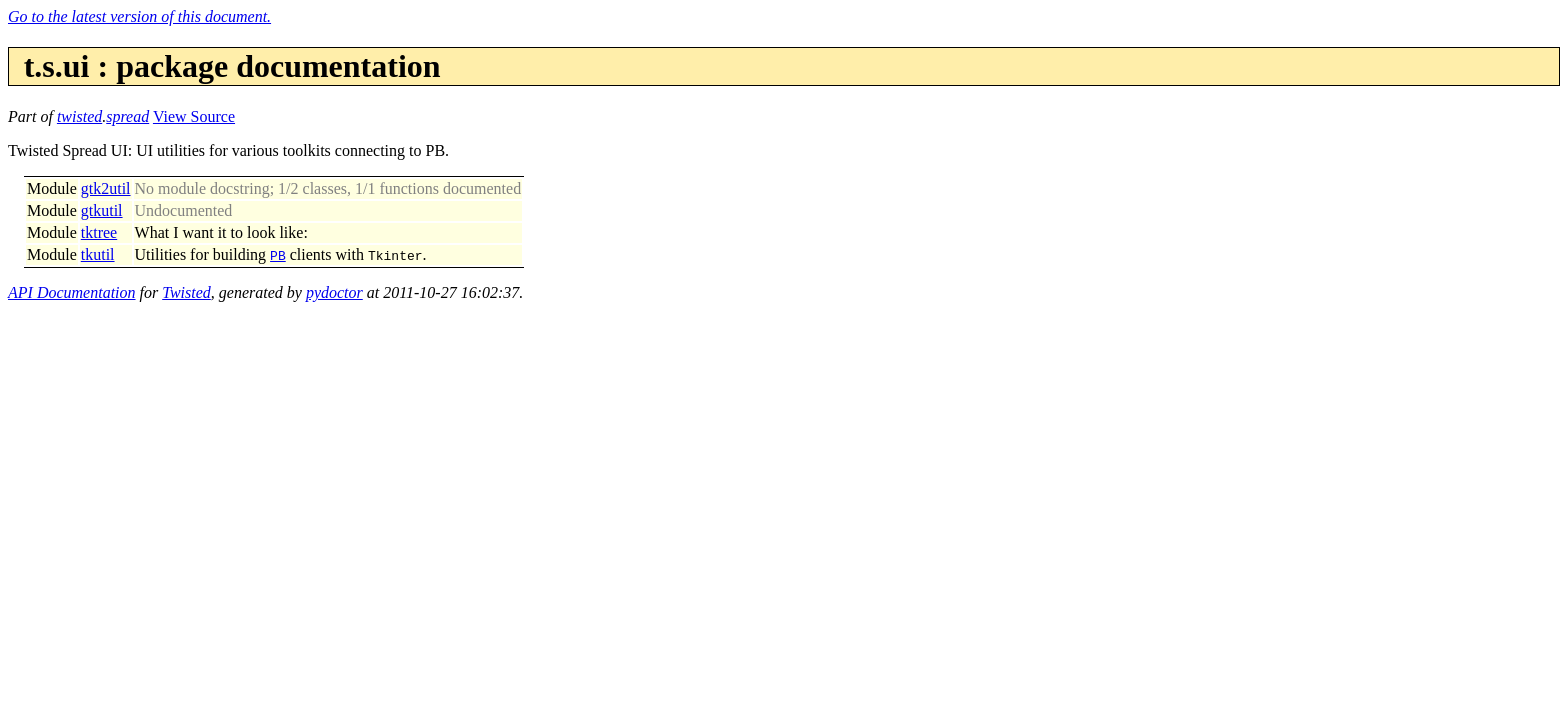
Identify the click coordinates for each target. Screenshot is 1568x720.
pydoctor (334, 292)
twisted (79, 116)
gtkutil (102, 210)
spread (127, 116)
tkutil (98, 254)
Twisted (186, 292)
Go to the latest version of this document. (139, 16)
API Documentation (72, 292)
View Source (194, 116)
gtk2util (106, 188)
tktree (99, 232)
